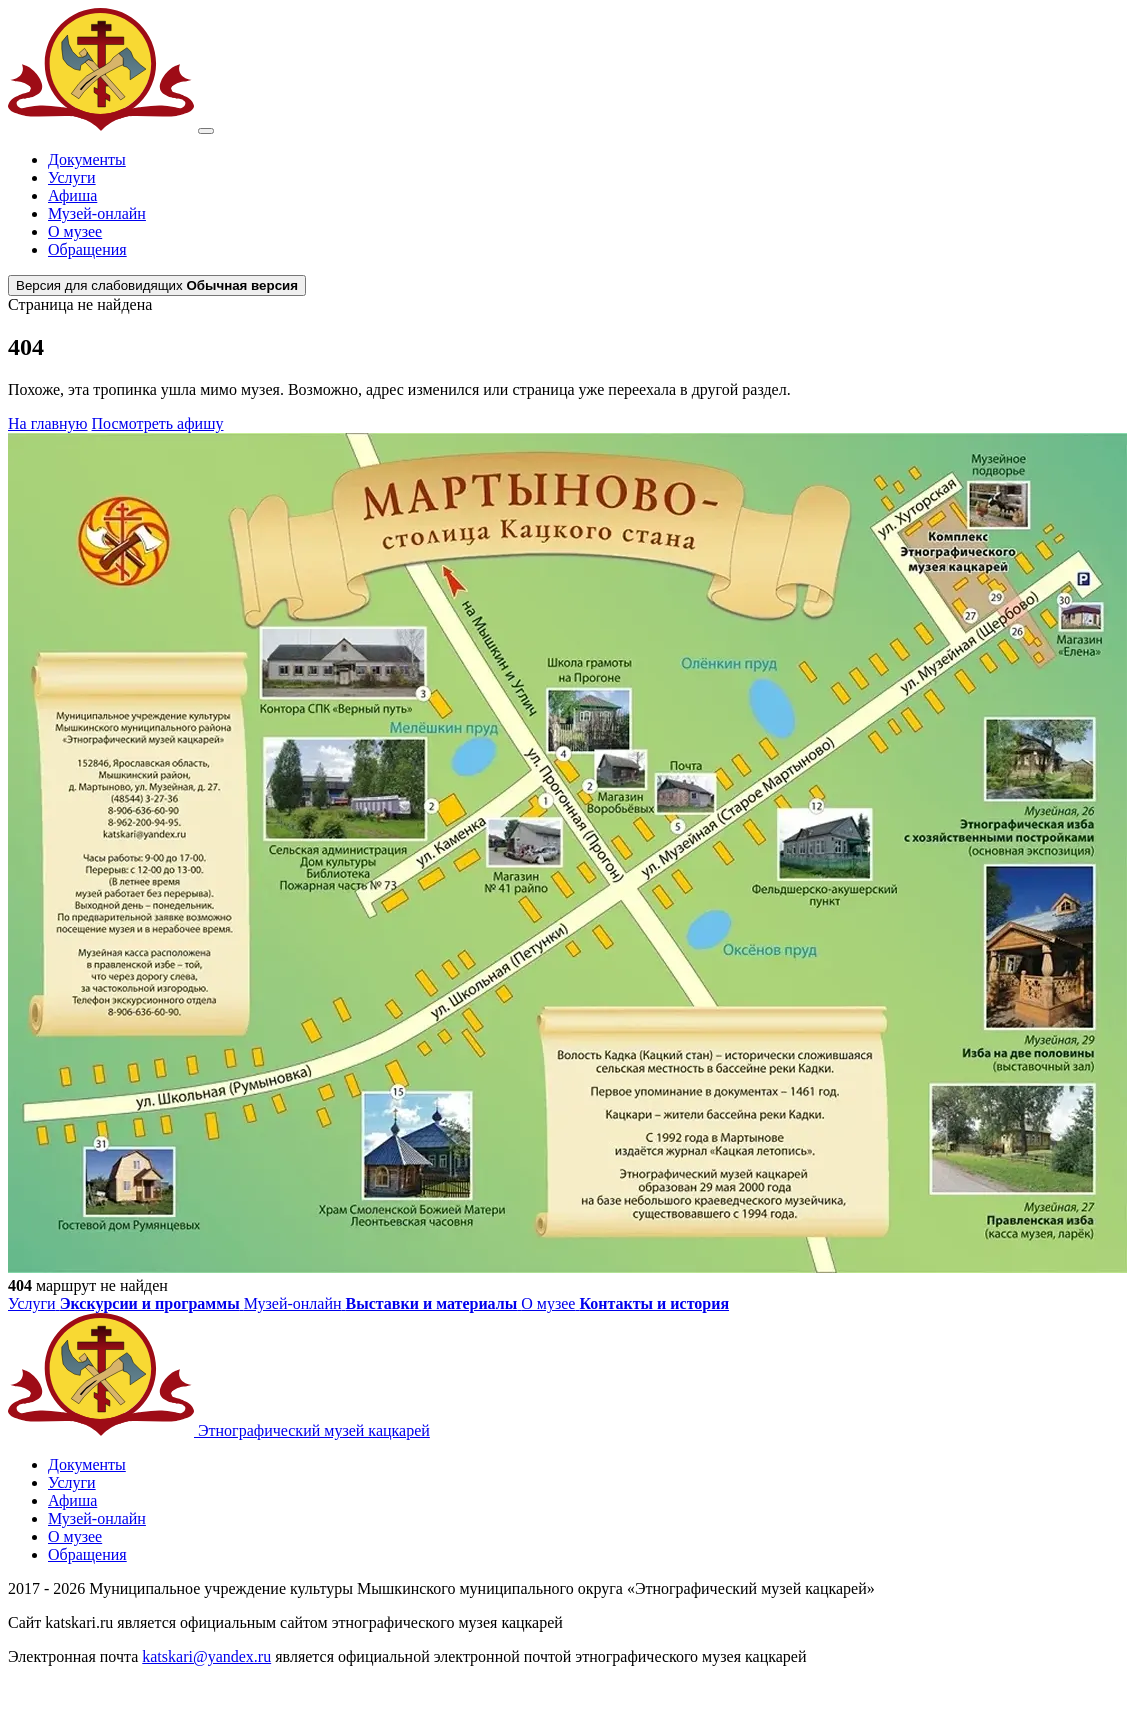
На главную (48, 423)
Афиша (72, 195)
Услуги (72, 177)
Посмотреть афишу (158, 423)
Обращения (87, 249)
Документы (87, 159)
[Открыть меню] (206, 131)
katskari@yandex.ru (206, 1656)
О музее (75, 231)
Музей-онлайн (97, 213)
